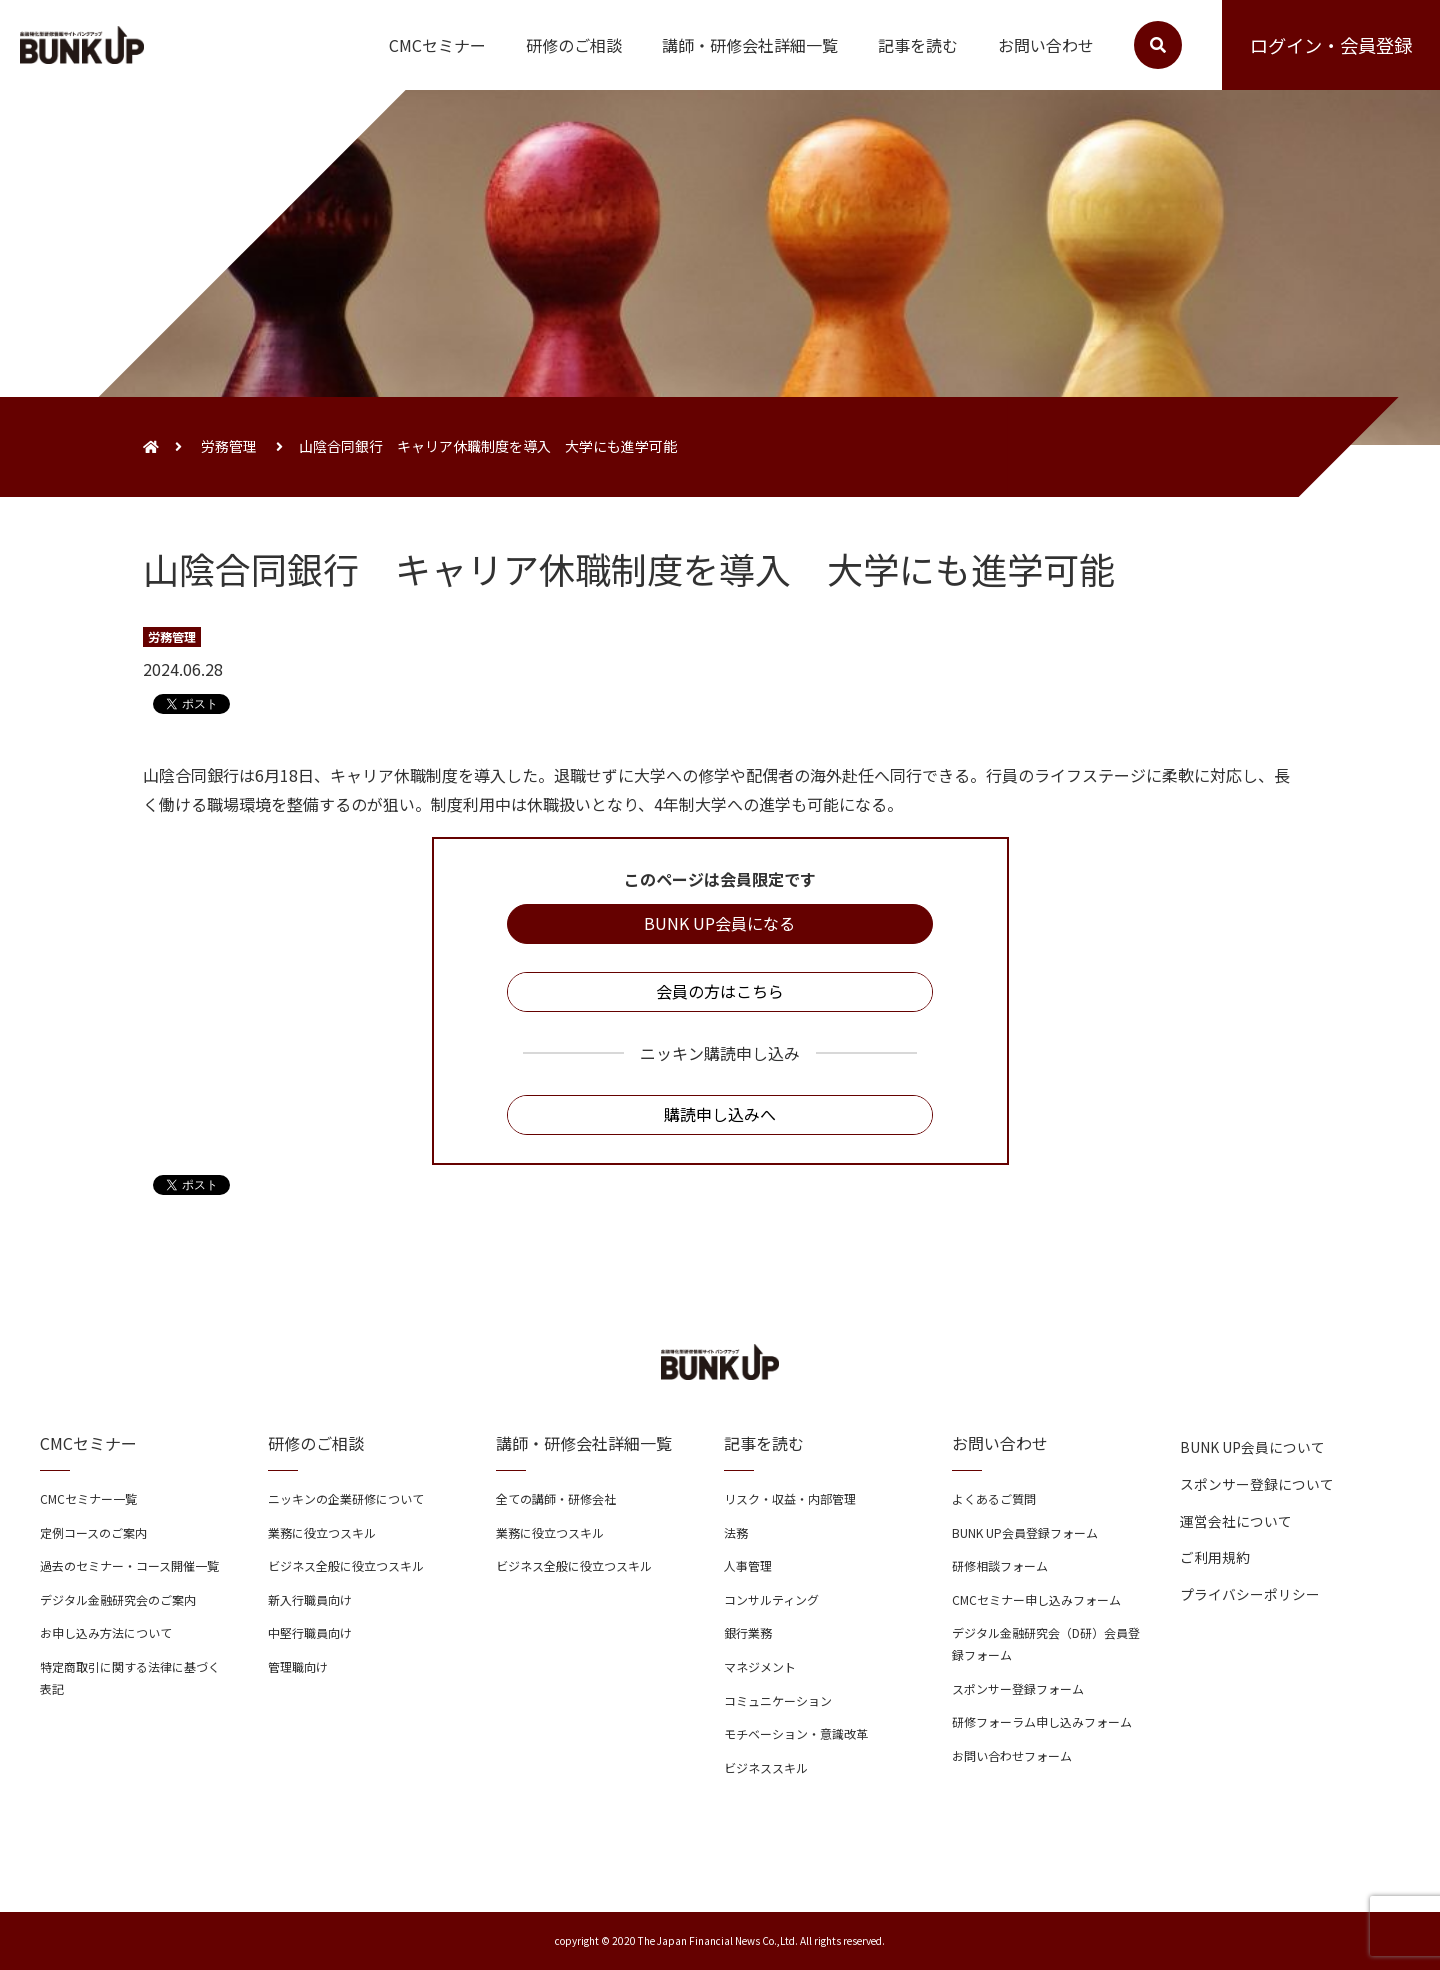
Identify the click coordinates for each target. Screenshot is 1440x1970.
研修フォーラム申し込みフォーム (1042, 1721)
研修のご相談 (574, 45)
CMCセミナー (437, 45)
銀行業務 (748, 1632)
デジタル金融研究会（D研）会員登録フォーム (1046, 1643)
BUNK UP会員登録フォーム (1025, 1532)
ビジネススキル (766, 1767)
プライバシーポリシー (1250, 1594)
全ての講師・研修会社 (556, 1498)
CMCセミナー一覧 (88, 1498)
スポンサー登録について (1257, 1484)
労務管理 (229, 446)
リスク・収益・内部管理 (790, 1498)
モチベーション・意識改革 (796, 1733)
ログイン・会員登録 (1331, 45)
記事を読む (918, 45)
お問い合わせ (1046, 45)
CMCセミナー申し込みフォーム (1036, 1599)
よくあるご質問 (994, 1498)
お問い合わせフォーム (1012, 1755)
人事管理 (748, 1565)
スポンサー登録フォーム (1018, 1688)
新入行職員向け (310, 1599)
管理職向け (298, 1666)
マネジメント (760, 1666)
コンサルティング (771, 1599)
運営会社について (1236, 1521)
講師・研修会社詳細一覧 (750, 45)
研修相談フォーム (1000, 1565)
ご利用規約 (1215, 1557)
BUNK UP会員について (1252, 1447)
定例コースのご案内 (93, 1532)
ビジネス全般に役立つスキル (346, 1565)
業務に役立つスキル (322, 1532)
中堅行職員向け (310, 1632)
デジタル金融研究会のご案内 (118, 1599)
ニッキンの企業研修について (346, 1498)
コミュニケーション (778, 1700)
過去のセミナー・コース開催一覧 (129, 1565)
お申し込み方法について (106, 1632)
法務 (736, 1532)
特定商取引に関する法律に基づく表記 (130, 1677)
